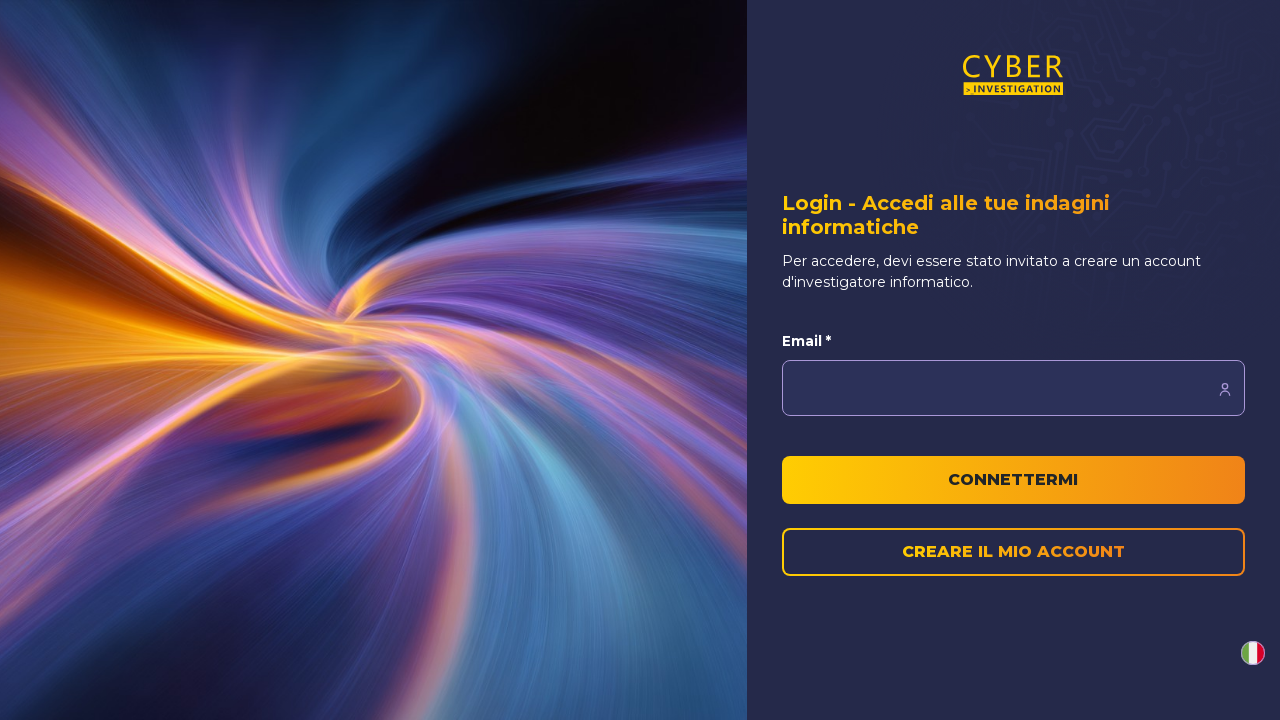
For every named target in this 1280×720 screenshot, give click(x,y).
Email (806, 341)
